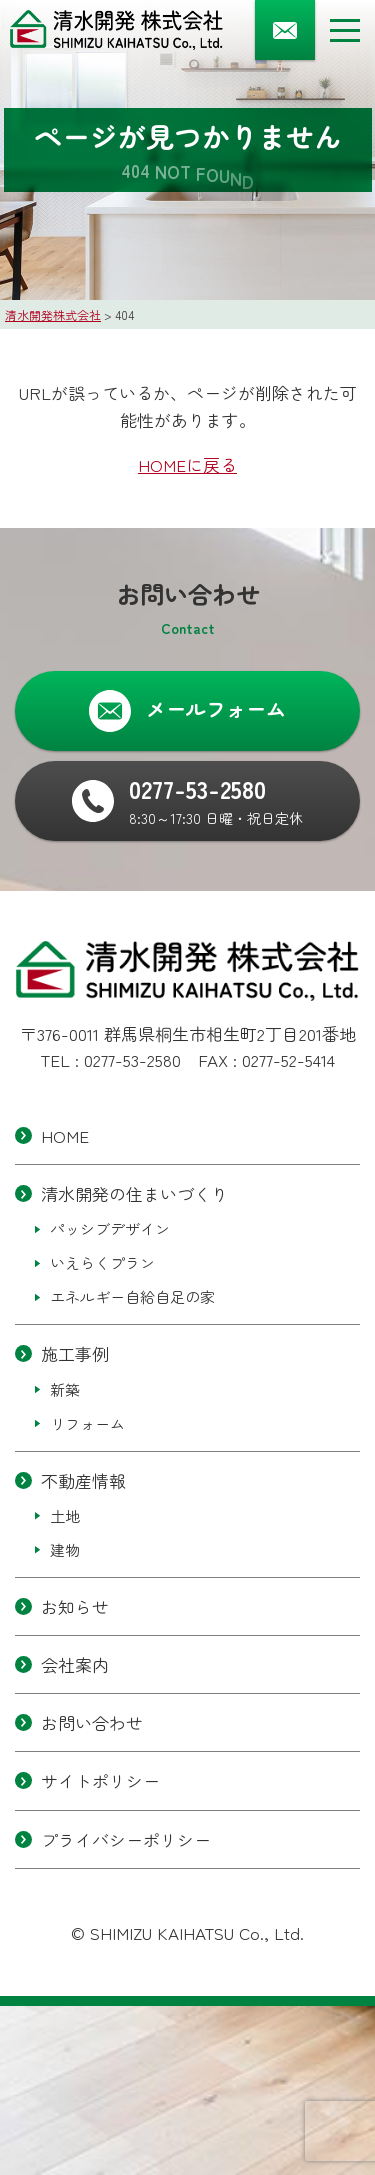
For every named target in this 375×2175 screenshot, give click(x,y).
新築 (65, 1389)
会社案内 (75, 1664)
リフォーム (87, 1423)
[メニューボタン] (345, 30)
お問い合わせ (92, 1722)
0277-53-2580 (132, 1059)
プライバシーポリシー (126, 1839)
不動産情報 (83, 1480)
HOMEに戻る (187, 464)
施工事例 (75, 1354)
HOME (65, 1135)
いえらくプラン (102, 1263)
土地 (65, 1515)
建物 (65, 1549)
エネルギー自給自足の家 (132, 1297)
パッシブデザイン (110, 1229)
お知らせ (75, 1606)
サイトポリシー (100, 1781)
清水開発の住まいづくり (134, 1193)
